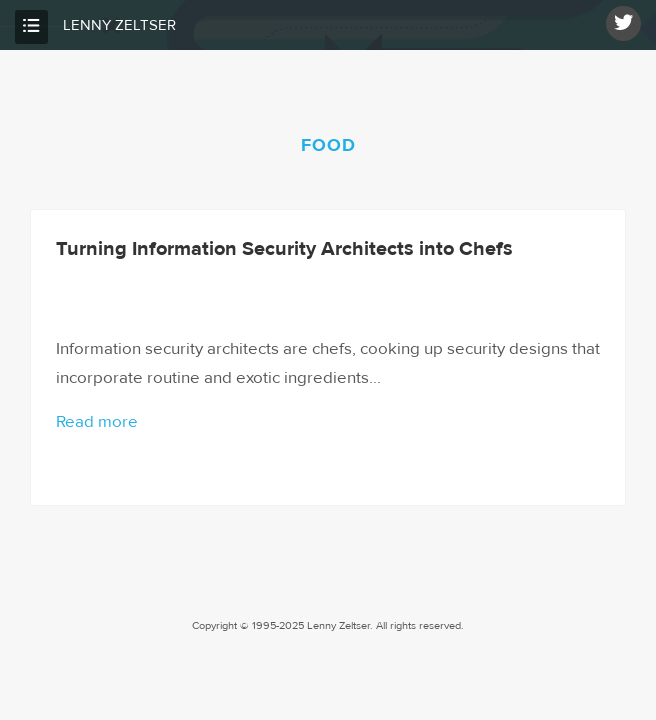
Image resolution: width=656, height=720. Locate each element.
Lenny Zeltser (119, 25)
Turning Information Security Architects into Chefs (284, 249)
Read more (97, 422)
